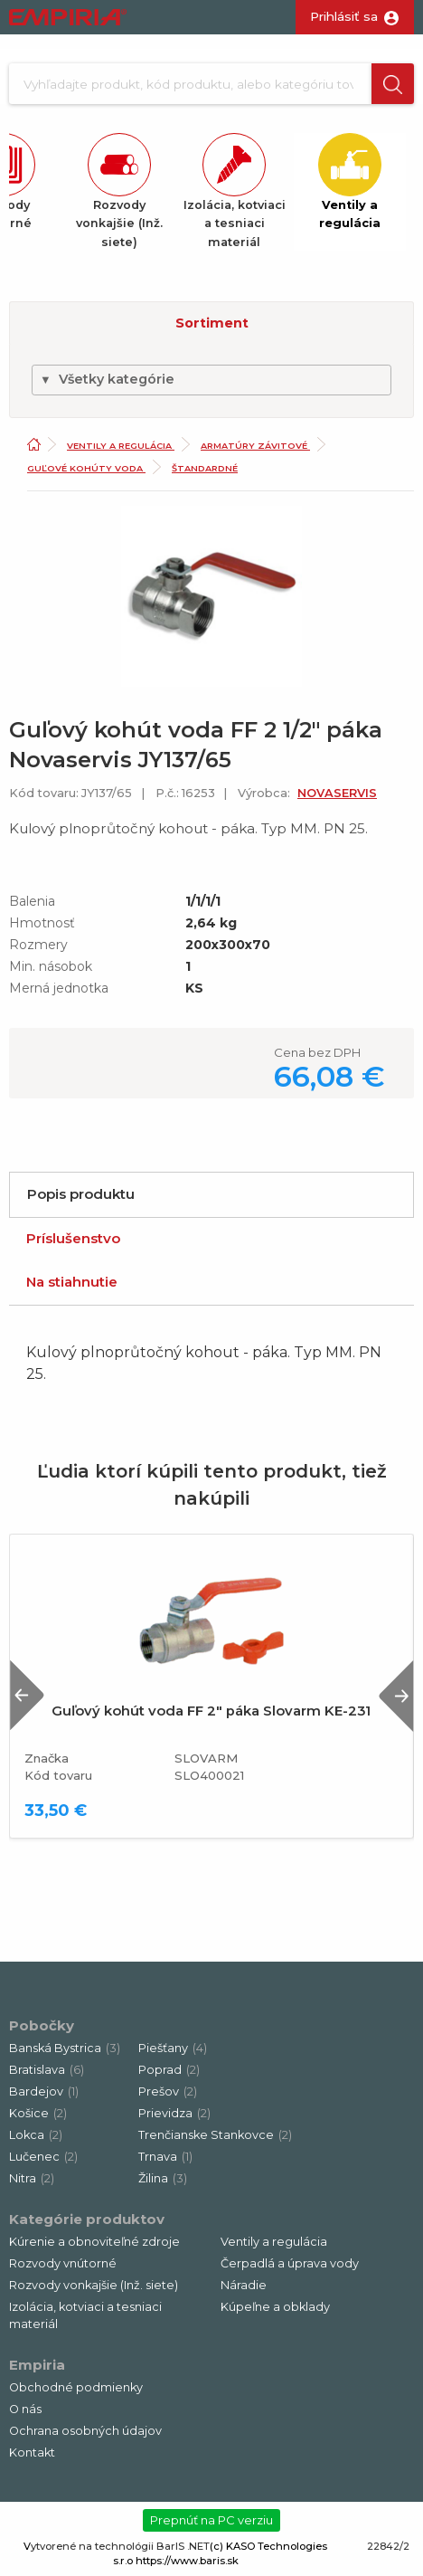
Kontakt (32, 2452)
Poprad (169, 2070)
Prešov (167, 2091)
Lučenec (43, 2156)
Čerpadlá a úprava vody (290, 2263)
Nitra (31, 2178)
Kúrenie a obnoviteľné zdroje (94, 2241)
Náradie (244, 2285)
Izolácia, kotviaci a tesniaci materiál (85, 2315)
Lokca (35, 2135)
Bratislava (46, 2070)
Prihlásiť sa (344, 16)
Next (396, 1695)
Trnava (165, 2156)
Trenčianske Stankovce (215, 2135)
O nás (25, 2409)
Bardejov (44, 2091)
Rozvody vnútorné (63, 2263)
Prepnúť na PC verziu (211, 2520)
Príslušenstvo (73, 1238)
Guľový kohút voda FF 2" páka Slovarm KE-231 (211, 1711)
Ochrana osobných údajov (85, 2431)
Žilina (162, 2178)
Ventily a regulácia (120, 446)
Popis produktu (81, 1193)
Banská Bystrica (64, 2048)
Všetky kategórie (107, 379)
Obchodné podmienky (76, 2387)
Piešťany (172, 2048)
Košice (38, 2113)
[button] (392, 83)
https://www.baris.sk (187, 2560)
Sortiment (212, 323)
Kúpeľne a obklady (275, 2307)
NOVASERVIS (337, 793)
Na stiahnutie (72, 1281)
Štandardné (205, 468)
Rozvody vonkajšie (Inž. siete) (93, 2285)
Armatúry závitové (255, 446)
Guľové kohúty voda (86, 468)
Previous (27, 1695)
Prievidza (174, 2113)
